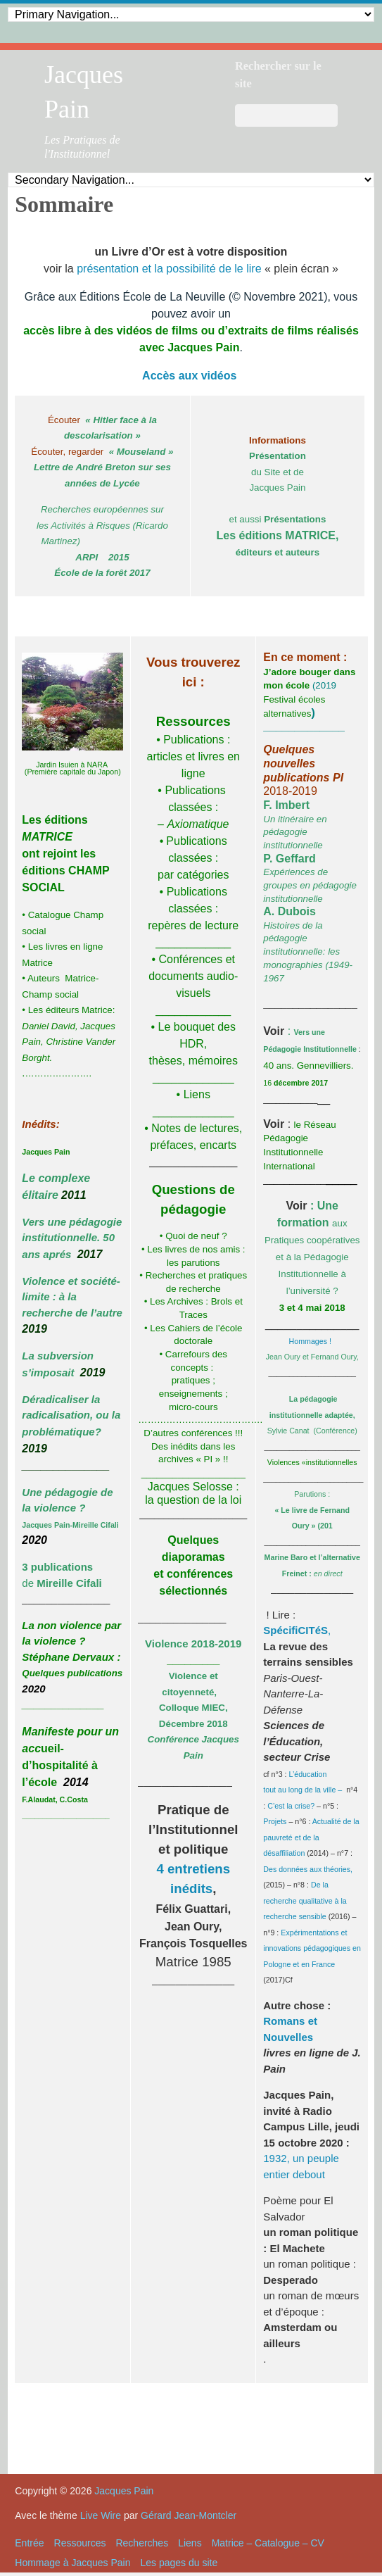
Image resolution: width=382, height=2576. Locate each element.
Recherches (141, 2543)
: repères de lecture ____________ (193, 925)
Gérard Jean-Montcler (188, 2515)
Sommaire (64, 204)
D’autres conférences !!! (193, 1433)
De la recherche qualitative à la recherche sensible (304, 1900)
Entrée (29, 2543)
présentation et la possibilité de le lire (169, 269)
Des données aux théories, (307, 1869)
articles (165, 756)
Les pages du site (178, 2562)
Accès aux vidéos (189, 376)
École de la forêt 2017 (102, 572)
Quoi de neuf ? (196, 1236)
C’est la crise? (290, 1806)
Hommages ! (312, 1341)
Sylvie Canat (288, 1430)
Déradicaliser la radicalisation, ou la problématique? (71, 1415)
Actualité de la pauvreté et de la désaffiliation (311, 1837)
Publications (192, 740)
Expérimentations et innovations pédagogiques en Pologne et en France (312, 1948)
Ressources (80, 2543)
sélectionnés (193, 1591)
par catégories (193, 875)
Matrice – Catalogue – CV (268, 2543)
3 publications (57, 1567)
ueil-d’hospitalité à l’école (60, 1765)
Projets (274, 1821)
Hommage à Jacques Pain (72, 2562)
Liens (189, 2543)
